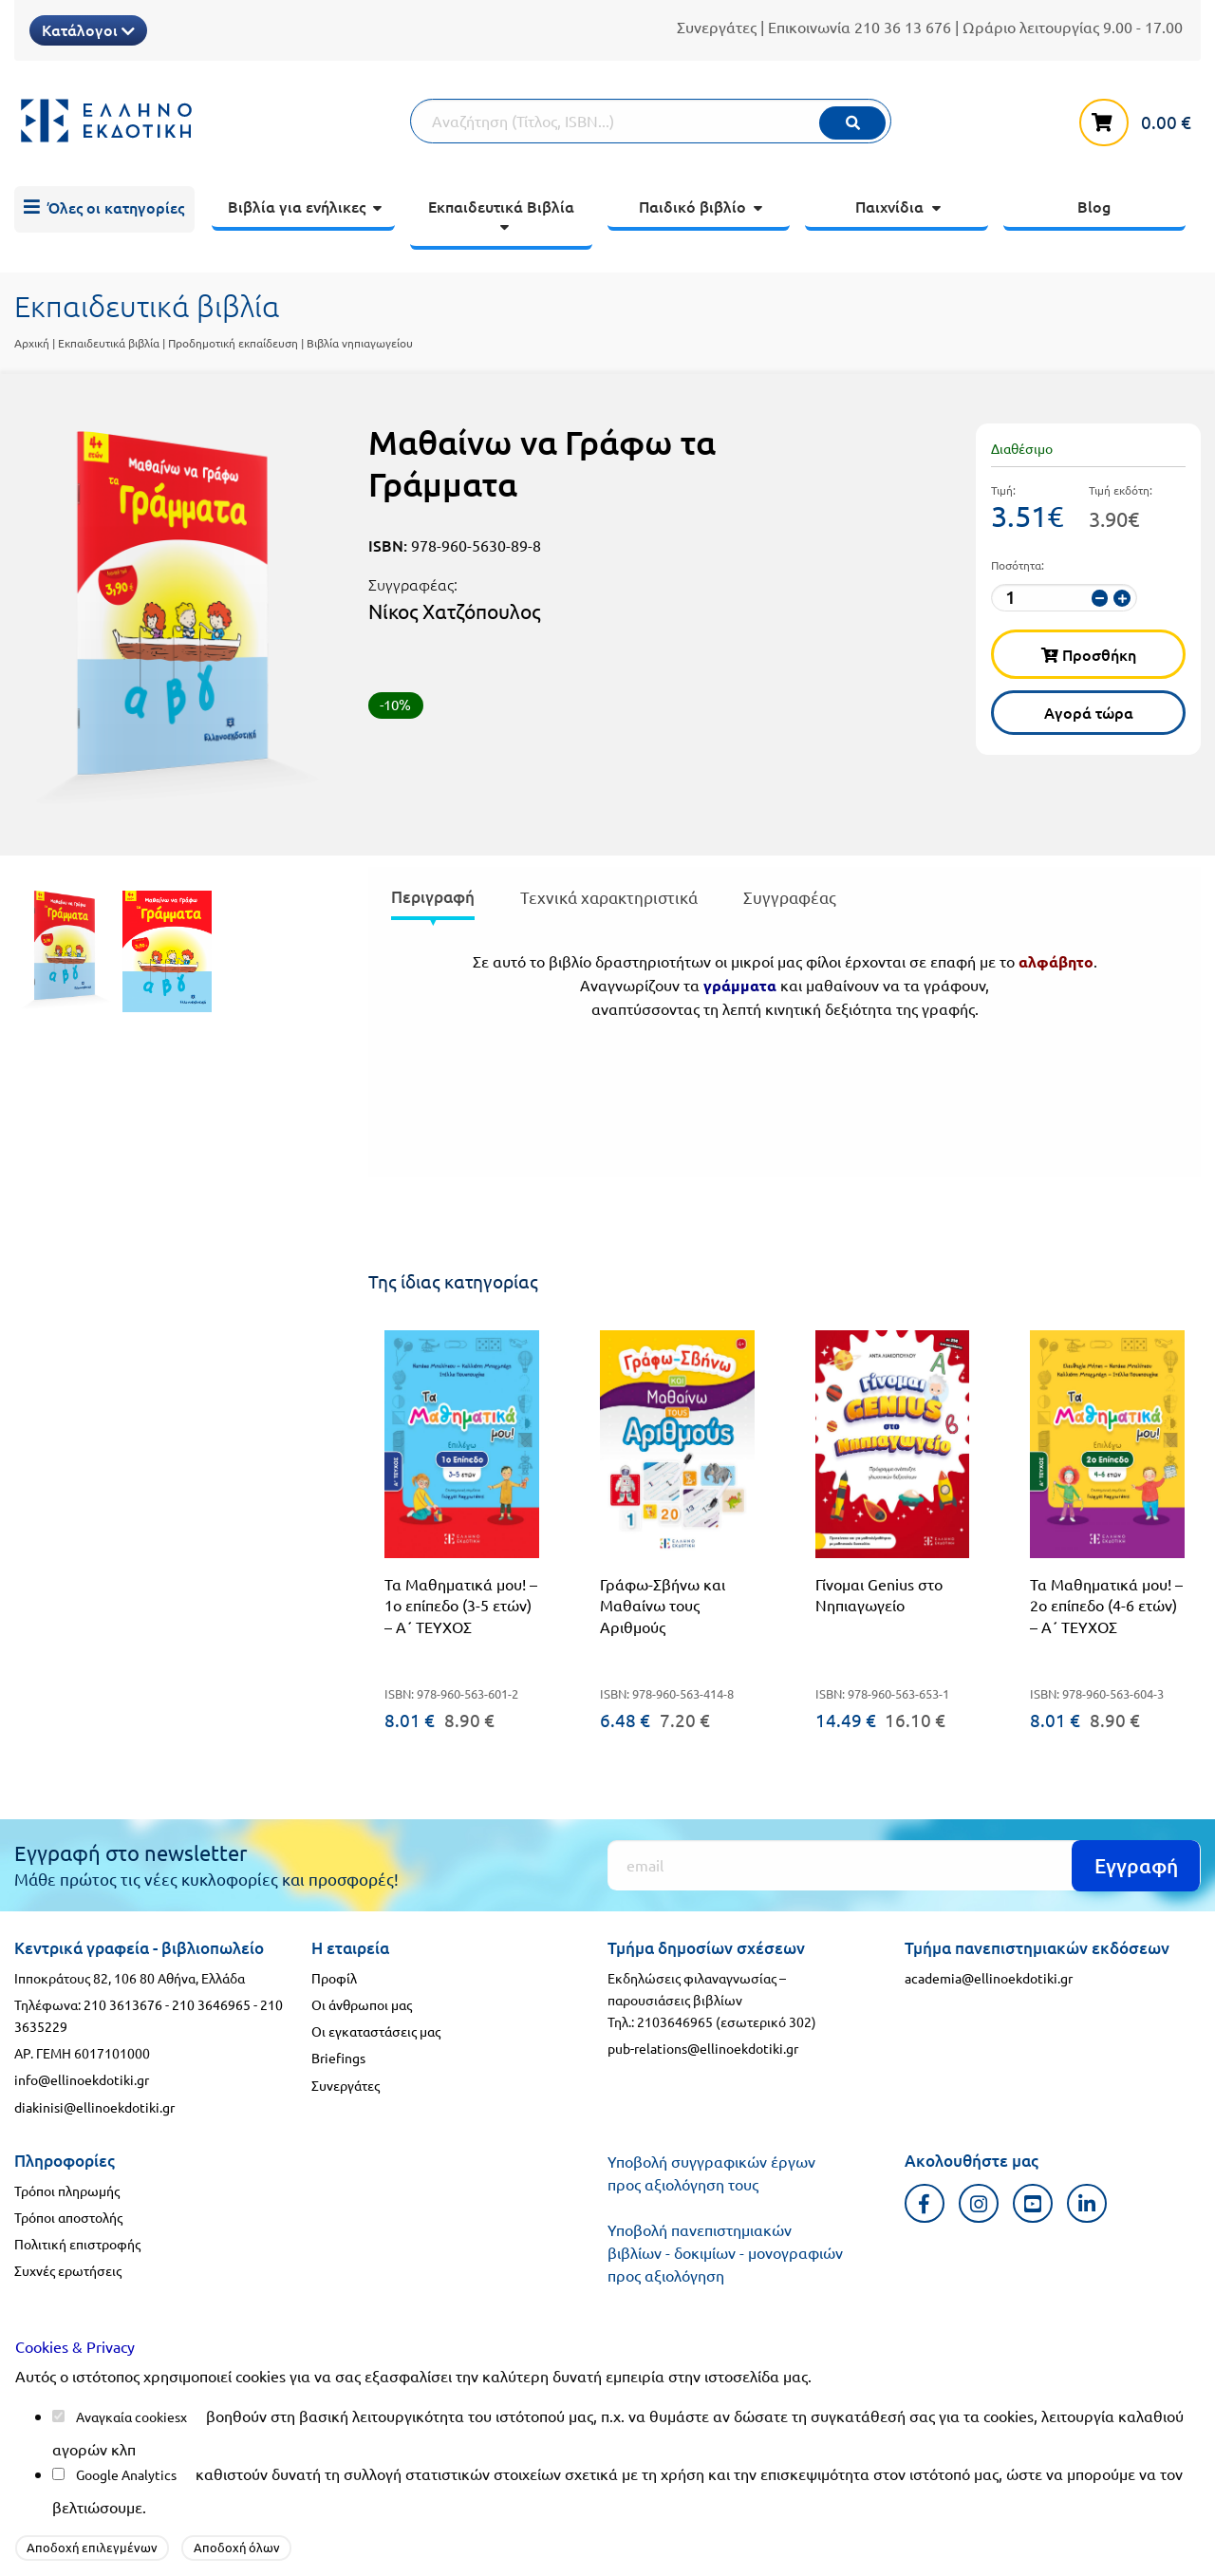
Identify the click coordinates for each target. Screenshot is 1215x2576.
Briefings (338, 2057)
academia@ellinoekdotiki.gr (989, 1977)
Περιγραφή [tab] (433, 897)
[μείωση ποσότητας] (1100, 598)
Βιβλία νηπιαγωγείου (360, 342)
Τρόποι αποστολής (68, 2217)
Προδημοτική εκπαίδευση (233, 342)
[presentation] (432, 900)
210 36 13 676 (902, 26)
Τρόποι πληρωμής (67, 2190)
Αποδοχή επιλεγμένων (92, 2547)
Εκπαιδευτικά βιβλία (108, 342)
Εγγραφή (1136, 1865)
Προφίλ (334, 1977)
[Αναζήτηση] (651, 121)
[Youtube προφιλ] (1033, 2203)
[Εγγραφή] (904, 1865)
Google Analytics (126, 2474)
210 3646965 (211, 2004)
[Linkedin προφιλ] (1087, 2203)
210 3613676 (123, 2004)
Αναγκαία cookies (128, 2416)
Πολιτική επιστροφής (77, 2243)
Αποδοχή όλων (237, 2547)
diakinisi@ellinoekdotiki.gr (94, 2106)
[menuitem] (104, 210)
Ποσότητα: (1017, 565)
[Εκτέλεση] (852, 123)
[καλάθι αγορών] (1140, 118)
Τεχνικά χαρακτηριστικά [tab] (609, 897)
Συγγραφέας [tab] (789, 897)
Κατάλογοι (88, 29)
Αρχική (31, 342)
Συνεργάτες (717, 26)
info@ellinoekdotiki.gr (81, 2079)
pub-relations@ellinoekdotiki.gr (703, 2048)
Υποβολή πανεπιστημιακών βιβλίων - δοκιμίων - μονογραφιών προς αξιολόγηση (725, 2252)
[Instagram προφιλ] (979, 2203)
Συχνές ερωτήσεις (68, 2270)
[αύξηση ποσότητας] (1121, 598)
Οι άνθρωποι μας (361, 2004)
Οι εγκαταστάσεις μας (375, 2031)
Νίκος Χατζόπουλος (454, 610)
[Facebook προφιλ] (925, 2203)
